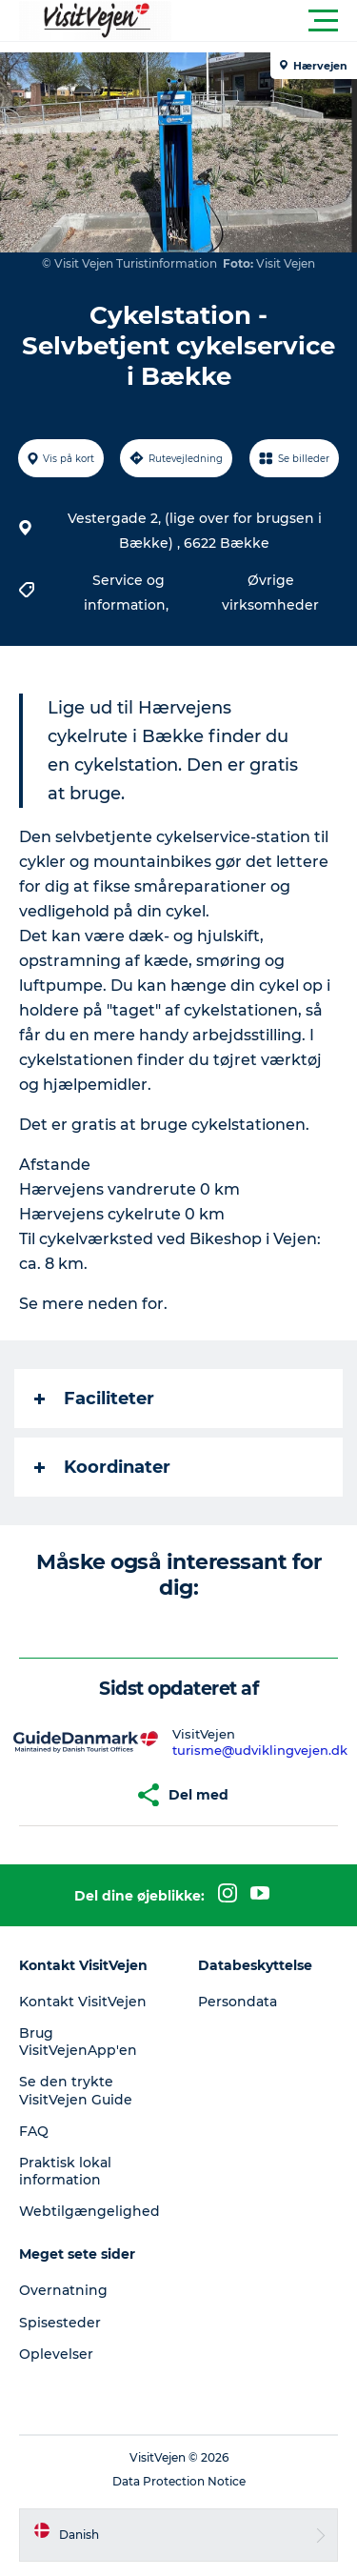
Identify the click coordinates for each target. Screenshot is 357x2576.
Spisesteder (60, 2322)
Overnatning (63, 2290)
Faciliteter (94, 1398)
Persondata (237, 2001)
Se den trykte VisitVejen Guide (75, 2090)
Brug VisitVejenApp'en (78, 2041)
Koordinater (102, 1467)
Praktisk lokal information (65, 2171)
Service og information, (128, 593)
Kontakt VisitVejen (83, 2001)
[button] (264, 21)
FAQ (34, 2131)
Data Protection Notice (179, 2481)
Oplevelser (56, 2354)
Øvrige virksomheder (270, 593)
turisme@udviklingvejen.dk (259, 1750)
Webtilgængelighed (89, 2211)
